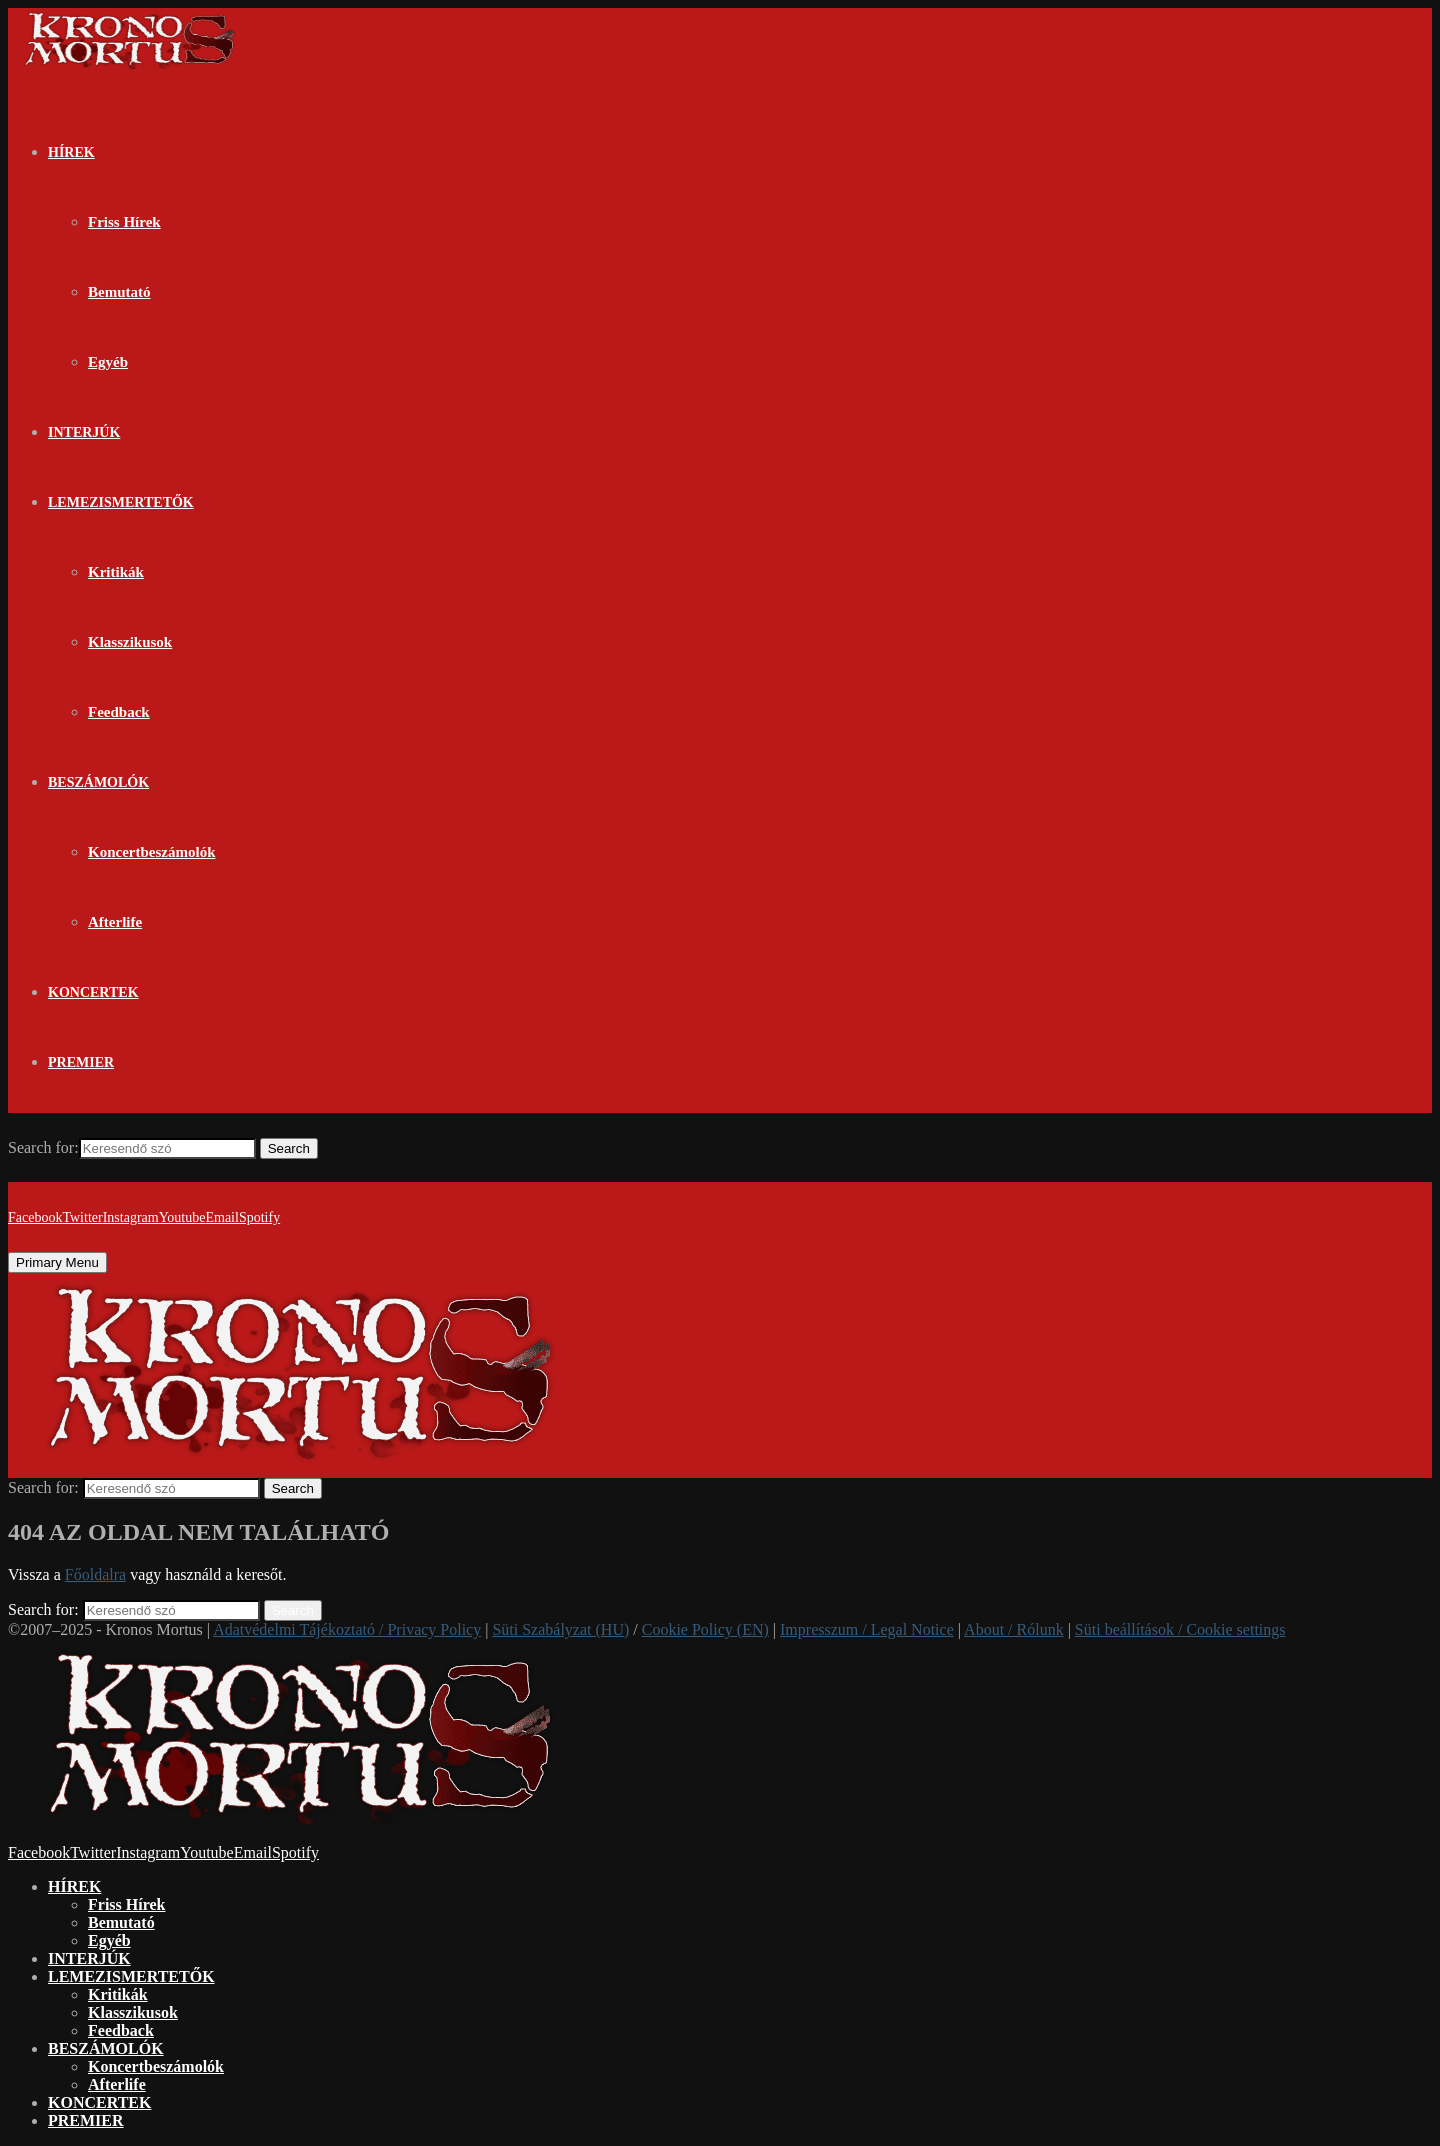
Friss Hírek (124, 222)
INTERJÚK (84, 432)
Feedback (119, 712)
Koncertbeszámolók (151, 852)
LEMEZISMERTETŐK (121, 502)
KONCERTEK (93, 992)
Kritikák (116, 572)
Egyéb (108, 362)
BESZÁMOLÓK (98, 782)
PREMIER (81, 1062)
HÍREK (71, 152)
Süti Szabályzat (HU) (560, 1629)
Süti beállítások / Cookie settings (1180, 1629)
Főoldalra (95, 1574)
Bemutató (119, 292)
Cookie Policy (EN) (705, 1629)
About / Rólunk (1014, 1629)
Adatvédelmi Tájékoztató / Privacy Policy (347, 1629)
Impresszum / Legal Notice (867, 1629)
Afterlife (115, 922)
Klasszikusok (130, 642)
